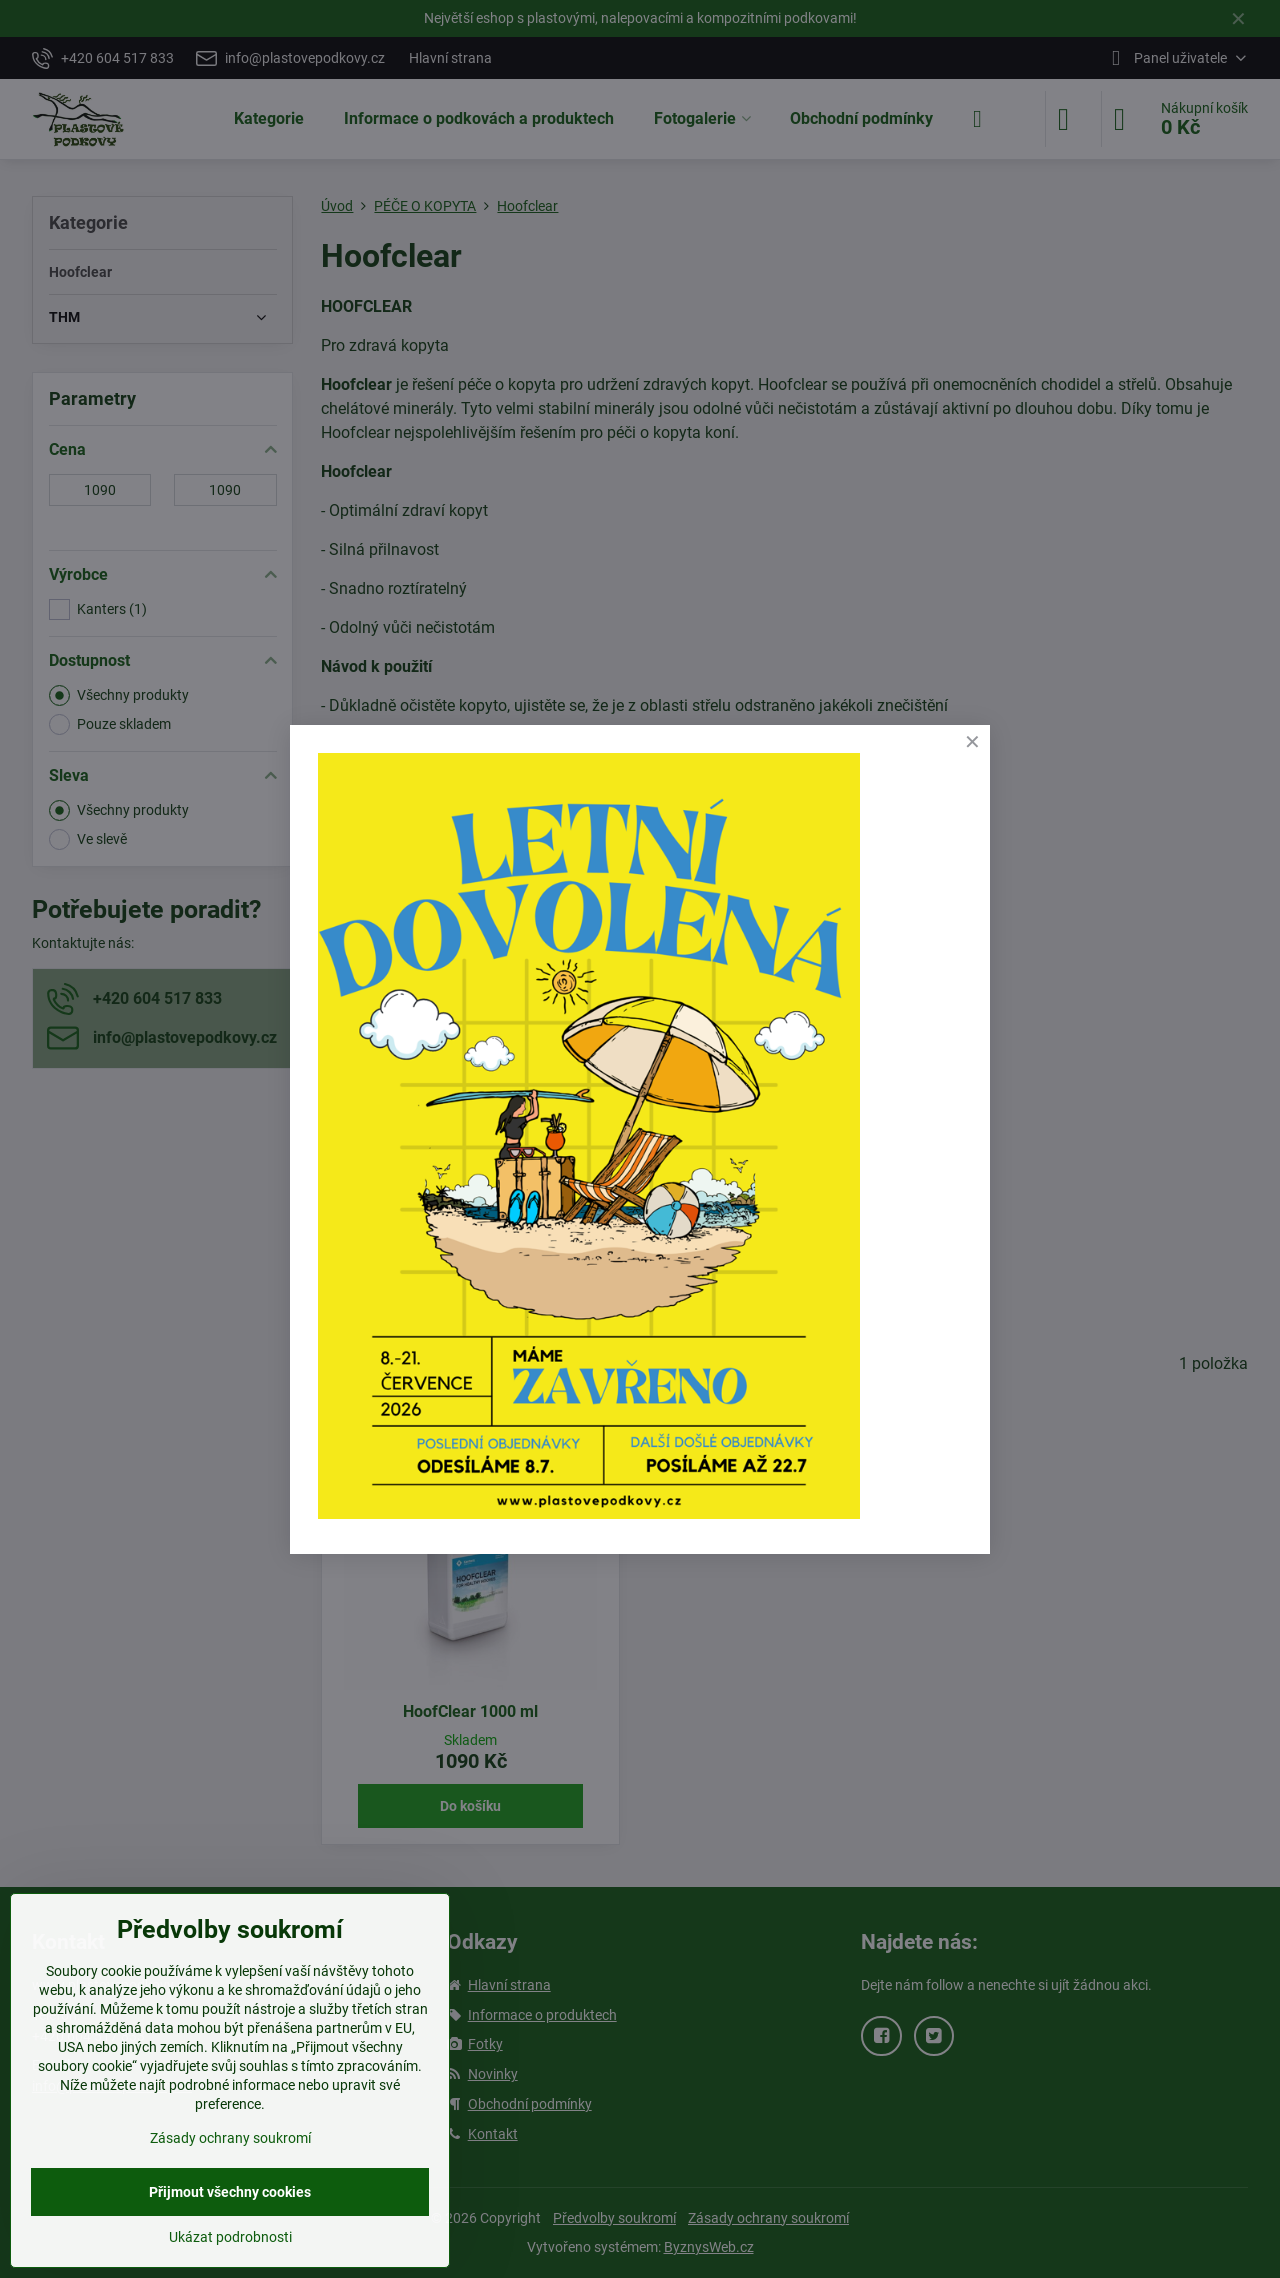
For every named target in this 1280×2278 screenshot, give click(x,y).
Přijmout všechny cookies (230, 2192)
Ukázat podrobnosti (230, 2237)
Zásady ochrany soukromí (230, 2138)
